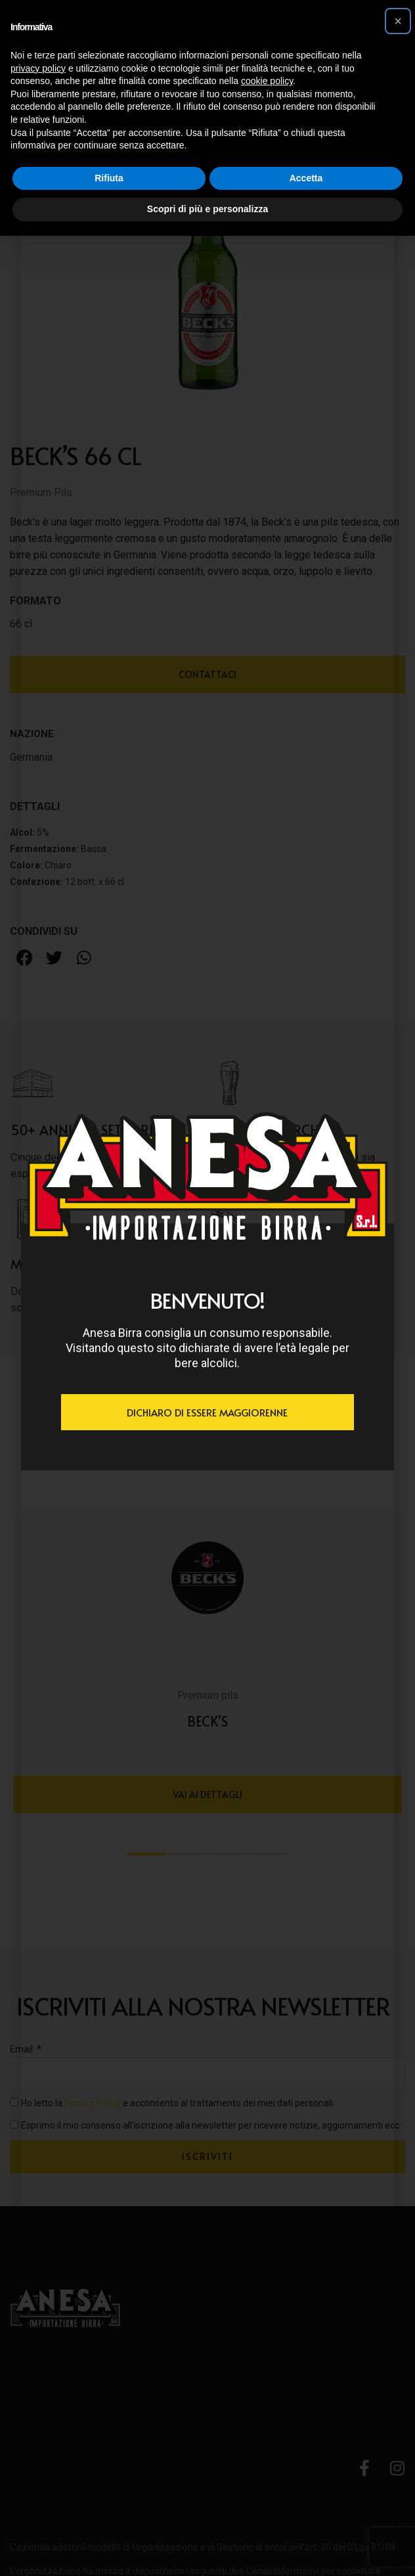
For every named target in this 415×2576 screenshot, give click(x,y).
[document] (207, 1288)
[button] (397, 21)
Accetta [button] (306, 178)
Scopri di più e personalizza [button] (207, 209)
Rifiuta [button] (109, 178)
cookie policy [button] (267, 81)
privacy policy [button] (38, 68)
